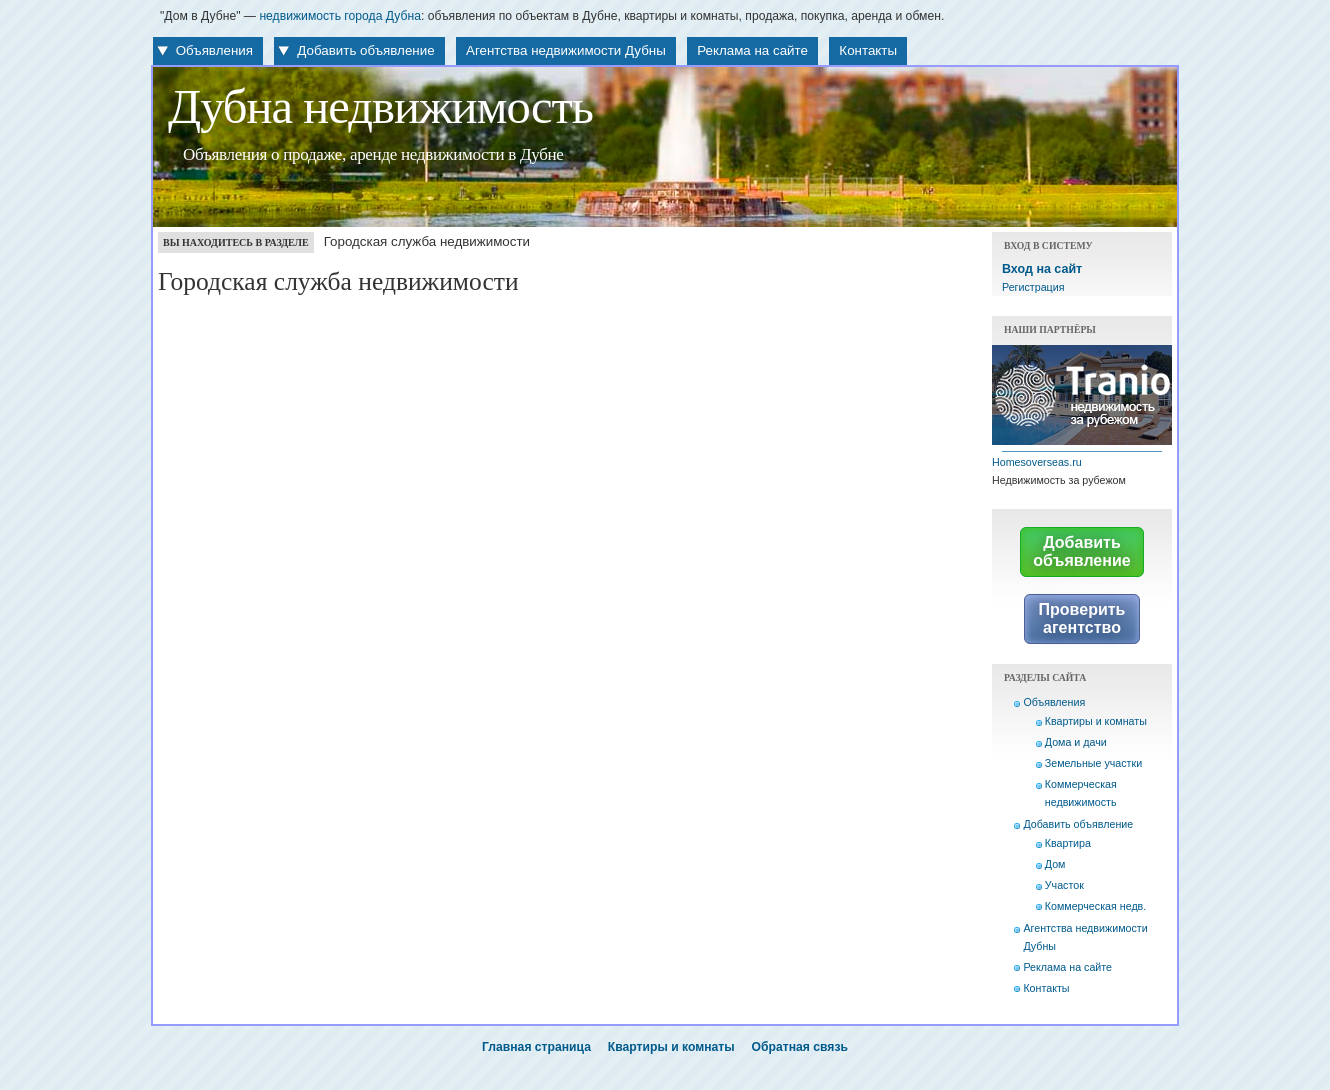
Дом (1055, 864)
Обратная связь (800, 1047)
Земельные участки (1093, 763)
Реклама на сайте (752, 50)
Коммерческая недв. (1095, 906)
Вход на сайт (1042, 269)
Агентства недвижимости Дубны (566, 50)
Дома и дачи (1076, 742)
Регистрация (1033, 287)
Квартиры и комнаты (1096, 721)
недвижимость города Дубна (340, 16)
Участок (1064, 885)
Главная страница (536, 1047)
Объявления (214, 50)
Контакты (868, 50)
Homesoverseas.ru (1037, 462)
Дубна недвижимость (380, 107)
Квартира (1068, 843)
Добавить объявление (365, 50)
